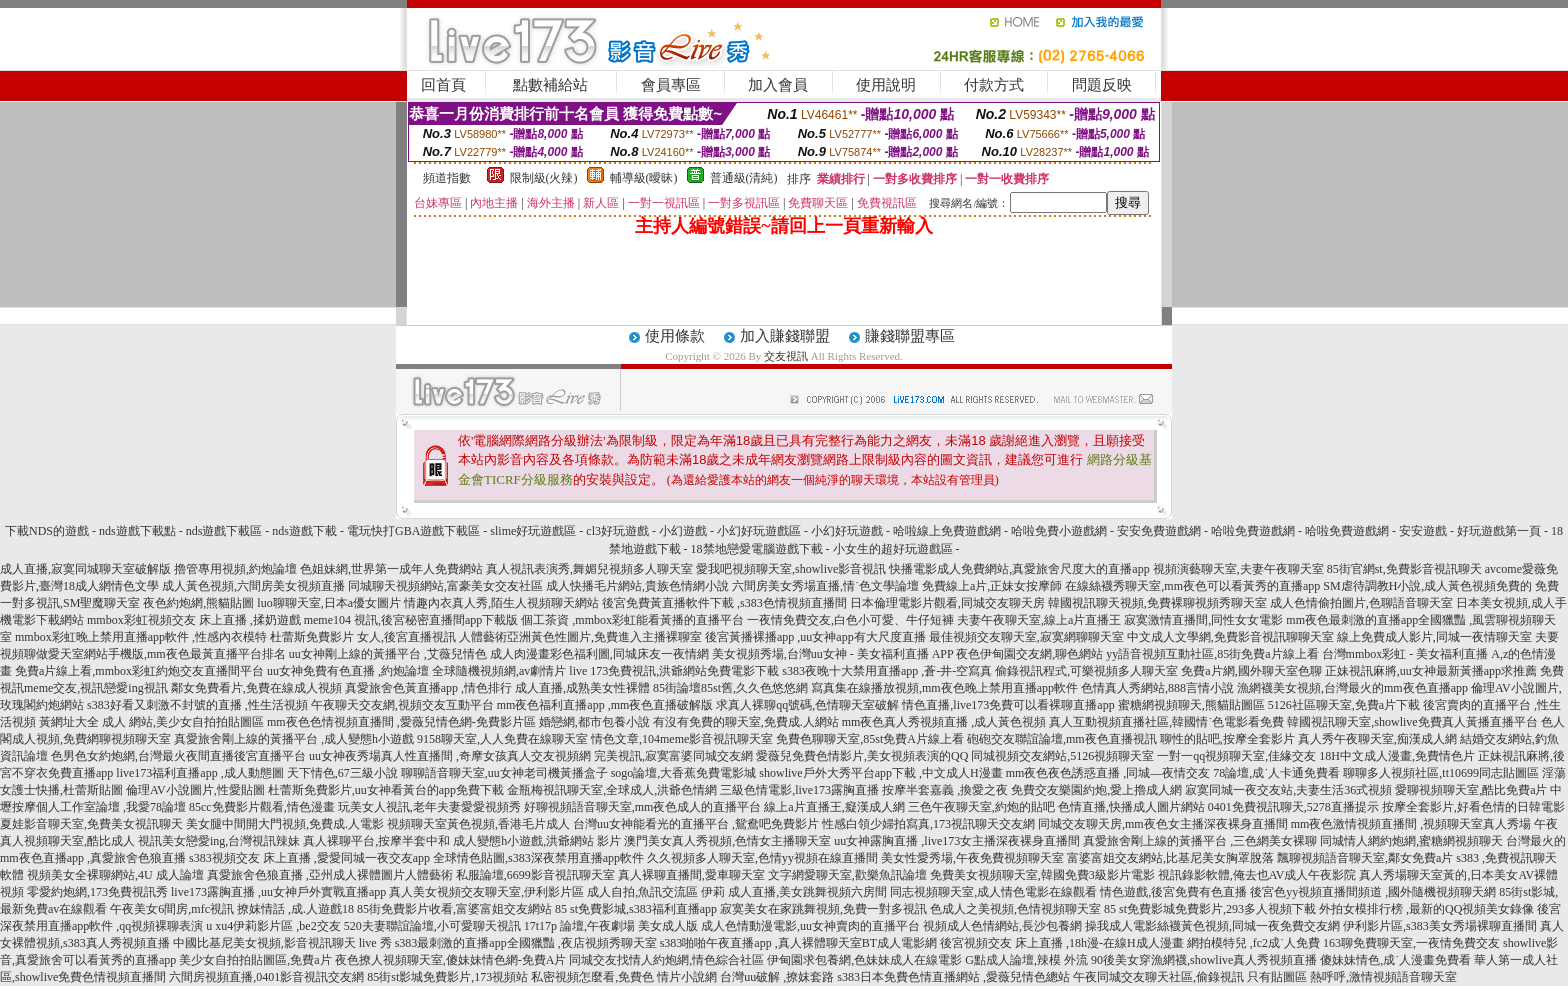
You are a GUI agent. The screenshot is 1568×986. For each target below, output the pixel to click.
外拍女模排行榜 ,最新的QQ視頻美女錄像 (1426, 909)
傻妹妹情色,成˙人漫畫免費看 (1395, 960)
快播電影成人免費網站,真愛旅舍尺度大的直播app (1019, 569)
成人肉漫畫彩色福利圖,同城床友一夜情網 (599, 654)
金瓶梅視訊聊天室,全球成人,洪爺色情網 (612, 790)
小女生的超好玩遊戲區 (893, 549)
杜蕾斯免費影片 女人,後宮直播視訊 (363, 637)
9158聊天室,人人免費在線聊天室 (502, 739)
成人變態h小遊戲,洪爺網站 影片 (537, 841)
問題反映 (1102, 85)
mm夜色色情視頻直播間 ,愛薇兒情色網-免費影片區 (401, 722)
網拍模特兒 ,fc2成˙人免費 (1253, 943)
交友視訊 (786, 356)
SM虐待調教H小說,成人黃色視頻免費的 (1427, 586)
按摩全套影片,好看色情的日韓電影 (1473, 807)
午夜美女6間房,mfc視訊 (172, 909)
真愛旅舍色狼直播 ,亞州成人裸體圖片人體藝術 (330, 875)
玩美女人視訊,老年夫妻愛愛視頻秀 (429, 807)
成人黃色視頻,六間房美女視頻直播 (253, 586)
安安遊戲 (1423, 531)
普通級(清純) (744, 178)
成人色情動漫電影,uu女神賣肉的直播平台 (810, 926)
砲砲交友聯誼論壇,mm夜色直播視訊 (1062, 739)
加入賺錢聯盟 (785, 336)
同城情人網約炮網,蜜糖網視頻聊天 (1411, 841)
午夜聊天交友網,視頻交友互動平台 (402, 705)
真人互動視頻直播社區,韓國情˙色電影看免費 (1166, 722)
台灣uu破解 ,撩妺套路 (778, 977)
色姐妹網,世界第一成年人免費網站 (391, 569)
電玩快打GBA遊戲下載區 (413, 531)
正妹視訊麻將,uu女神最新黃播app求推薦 (1431, 671)
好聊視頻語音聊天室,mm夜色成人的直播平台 (643, 807)
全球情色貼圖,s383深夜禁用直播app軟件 (538, 858)
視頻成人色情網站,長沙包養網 (1002, 926)
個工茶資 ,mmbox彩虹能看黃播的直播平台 (632, 620)
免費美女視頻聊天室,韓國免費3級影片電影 (1042, 875)
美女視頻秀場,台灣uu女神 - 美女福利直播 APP (833, 654)
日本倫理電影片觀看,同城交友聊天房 (947, 603)
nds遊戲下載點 (137, 531)
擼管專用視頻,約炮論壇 (235, 569)
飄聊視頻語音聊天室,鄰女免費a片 (1365, 858)
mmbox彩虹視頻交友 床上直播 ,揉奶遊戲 (194, 620)
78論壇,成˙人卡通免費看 (1276, 773)
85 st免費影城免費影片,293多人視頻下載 (1210, 909)
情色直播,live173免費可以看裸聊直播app (1008, 705)
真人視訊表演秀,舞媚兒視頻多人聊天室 (589, 569)
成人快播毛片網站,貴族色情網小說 (637, 586)
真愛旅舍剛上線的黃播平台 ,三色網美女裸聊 (1200, 841)
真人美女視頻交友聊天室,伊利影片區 (486, 892)
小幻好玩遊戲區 (759, 531)
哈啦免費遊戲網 (1253, 531)
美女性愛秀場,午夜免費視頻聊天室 (972, 858)
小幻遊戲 (683, 531)
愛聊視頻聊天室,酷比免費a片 (1471, 790)
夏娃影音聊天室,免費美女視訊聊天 (91, 824)
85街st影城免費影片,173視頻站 (447, 977)
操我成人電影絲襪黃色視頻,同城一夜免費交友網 (1212, 926)
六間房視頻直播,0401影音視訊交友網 (266, 977)
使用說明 (886, 85)
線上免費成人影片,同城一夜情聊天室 (1434, 637)
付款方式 (994, 85)
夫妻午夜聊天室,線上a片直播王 (1039, 620)
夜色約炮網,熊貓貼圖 (198, 603)
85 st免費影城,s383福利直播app (636, 909)
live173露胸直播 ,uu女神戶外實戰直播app (278, 892)
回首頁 (443, 85)
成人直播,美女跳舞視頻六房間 (807, 892)
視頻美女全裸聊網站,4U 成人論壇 (115, 875)
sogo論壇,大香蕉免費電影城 (684, 773)
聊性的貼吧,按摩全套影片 (1227, 739)
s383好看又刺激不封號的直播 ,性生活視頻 (197, 705)
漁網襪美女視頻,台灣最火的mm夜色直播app (1354, 688)
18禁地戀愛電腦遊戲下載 (757, 549)
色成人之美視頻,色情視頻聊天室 (1015, 909)
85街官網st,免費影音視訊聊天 (1404, 569)
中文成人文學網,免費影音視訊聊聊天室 (1230, 637)
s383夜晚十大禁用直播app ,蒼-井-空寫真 (887, 671)
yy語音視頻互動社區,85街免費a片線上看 (1212, 654)
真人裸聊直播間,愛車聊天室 (691, 875)
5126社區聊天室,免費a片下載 (1344, 705)
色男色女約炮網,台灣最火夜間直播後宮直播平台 (178, 756)
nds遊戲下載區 (224, 531)
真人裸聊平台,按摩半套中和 (376, 841)
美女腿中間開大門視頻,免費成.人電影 (285, 824)
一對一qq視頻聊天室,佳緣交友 (1236, 756)
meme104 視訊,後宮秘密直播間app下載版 (411, 620)
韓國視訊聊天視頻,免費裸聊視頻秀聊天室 (1157, 603)
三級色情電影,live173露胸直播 (799, 790)
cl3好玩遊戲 (617, 531)
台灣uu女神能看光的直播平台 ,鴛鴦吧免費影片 (696, 824)
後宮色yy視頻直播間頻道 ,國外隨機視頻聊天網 (1373, 892)
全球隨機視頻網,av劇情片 (499, 671)
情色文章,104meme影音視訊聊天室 (682, 739)
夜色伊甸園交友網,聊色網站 (1029, 654)
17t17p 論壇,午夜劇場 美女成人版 (611, 926)
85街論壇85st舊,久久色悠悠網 (730, 688)
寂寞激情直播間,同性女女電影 (1203, 620)
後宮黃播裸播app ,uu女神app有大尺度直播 (815, 637)
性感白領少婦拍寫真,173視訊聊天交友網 (928, 824)
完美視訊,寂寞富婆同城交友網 (673, 756)
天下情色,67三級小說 (342, 773)
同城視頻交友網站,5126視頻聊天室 (1062, 756)
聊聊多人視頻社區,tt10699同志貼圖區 (1441, 773)
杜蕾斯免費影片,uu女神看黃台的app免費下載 (386, 790)
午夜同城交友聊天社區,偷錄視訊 (1158, 977)
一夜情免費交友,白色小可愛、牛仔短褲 (850, 620)
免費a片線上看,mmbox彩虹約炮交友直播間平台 (139, 671)
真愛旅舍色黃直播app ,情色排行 (428, 688)
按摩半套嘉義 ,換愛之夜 (945, 790)
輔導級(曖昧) (644, 178)
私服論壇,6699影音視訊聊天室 (535, 875)
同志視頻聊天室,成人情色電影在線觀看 (993, 892)
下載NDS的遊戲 (47, 531)
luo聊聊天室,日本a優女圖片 (329, 603)
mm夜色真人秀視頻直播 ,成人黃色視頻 (944, 722)
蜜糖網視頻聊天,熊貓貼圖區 (1191, 705)
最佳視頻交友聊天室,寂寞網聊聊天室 (1026, 637)
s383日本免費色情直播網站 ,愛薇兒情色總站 (953, 977)
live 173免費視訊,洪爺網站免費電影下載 (674, 671)
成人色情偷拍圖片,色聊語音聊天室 (1361, 603)
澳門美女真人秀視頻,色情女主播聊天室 (727, 841)
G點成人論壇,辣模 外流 (1026, 960)
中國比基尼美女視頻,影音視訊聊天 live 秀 (282, 943)
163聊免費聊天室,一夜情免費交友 (1411, 943)
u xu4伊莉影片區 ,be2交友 (273, 926)
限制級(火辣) (544, 178)
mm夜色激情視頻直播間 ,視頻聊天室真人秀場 (1411, 824)
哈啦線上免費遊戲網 (947, 531)
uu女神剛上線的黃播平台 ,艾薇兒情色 (388, 654)
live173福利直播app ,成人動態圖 (199, 773)
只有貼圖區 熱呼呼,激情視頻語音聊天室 (1352, 977)
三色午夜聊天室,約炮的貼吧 (981, 807)
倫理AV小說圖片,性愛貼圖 (195, 790)
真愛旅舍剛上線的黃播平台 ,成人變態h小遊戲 (294, 739)
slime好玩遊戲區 (533, 531)
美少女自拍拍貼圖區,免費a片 (255, 960)
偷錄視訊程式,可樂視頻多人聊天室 (1086, 671)
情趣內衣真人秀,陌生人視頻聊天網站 (501, 603)
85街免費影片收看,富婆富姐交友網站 (454, 909)
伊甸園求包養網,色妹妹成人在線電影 (864, 960)
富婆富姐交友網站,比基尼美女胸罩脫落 (1170, 858)
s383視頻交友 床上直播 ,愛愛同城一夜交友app (309, 858)
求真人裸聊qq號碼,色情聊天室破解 (807, 705)
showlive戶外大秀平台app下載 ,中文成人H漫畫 (880, 773)
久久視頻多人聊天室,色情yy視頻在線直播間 (762, 858)
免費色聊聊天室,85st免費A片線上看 (870, 739)
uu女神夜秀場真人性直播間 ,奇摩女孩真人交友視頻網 (450, 756)
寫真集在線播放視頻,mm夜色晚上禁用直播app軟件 (944, 688)
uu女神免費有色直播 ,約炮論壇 (348, 671)
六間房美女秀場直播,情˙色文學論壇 (825, 586)
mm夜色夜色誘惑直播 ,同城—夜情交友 (1108, 773)
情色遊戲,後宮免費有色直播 (1173, 892)
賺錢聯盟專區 (910, 336)
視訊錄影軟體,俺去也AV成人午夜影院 (1257, 875)
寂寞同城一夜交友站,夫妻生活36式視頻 (1288, 790)
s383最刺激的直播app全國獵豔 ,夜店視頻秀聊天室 (526, 943)
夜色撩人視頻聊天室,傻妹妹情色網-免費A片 (451, 960)
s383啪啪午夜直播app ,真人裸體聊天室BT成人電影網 (798, 943)
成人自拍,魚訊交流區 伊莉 (656, 892)
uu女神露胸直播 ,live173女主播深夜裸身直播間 (957, 841)
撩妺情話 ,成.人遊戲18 (295, 909)
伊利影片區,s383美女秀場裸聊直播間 (1440, 926)
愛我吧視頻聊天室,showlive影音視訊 (791, 569)
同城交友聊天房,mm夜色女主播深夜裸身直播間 (1163, 824)
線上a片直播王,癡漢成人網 (834, 807)
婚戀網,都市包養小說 (594, 722)
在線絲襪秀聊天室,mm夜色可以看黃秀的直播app (1192, 586)
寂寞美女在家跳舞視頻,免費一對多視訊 (823, 909)
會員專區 (671, 85)
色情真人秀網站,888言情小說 (1157, 688)
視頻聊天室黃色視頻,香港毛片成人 (478, 824)
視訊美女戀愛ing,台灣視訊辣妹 (219, 841)
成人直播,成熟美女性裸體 (582, 688)
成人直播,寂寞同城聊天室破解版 (85, 569)
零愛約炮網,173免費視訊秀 (97, 892)
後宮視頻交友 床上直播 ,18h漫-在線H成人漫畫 (1062, 943)
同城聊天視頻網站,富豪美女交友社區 (445, 586)
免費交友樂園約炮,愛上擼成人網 (1096, 790)
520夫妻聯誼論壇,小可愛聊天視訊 (432, 926)
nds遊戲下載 (304, 531)
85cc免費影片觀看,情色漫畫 (262, 807)
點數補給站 (550, 85)
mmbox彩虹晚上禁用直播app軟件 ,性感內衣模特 (141, 637)
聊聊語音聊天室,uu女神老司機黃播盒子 (504, 773)
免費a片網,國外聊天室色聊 (1251, 671)
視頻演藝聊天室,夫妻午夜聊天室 (1238, 569)
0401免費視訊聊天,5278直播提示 (1293, 807)
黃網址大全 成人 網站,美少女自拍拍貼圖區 (151, 722)
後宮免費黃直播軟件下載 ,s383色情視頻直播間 (724, 603)
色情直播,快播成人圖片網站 (1131, 807)
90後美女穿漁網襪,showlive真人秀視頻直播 (1204, 960)
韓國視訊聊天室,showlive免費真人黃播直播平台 (1412, 722)
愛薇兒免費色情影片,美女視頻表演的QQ (862, 756)
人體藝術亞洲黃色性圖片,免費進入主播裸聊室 (580, 637)
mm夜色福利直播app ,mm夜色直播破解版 (605, 705)
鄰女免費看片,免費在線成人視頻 (256, 688)
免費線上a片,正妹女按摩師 (992, 586)
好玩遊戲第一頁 (1499, 531)
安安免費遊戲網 (1159, 531)
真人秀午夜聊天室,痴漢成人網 (1377, 739)
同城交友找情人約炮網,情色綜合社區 (666, 960)
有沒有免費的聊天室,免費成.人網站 (746, 722)
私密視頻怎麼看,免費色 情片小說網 (624, 977)
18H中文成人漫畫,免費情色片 (1397, 756)
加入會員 (778, 85)
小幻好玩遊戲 (847, 531)
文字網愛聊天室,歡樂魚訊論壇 (847, 875)
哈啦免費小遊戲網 (1059, 531)
